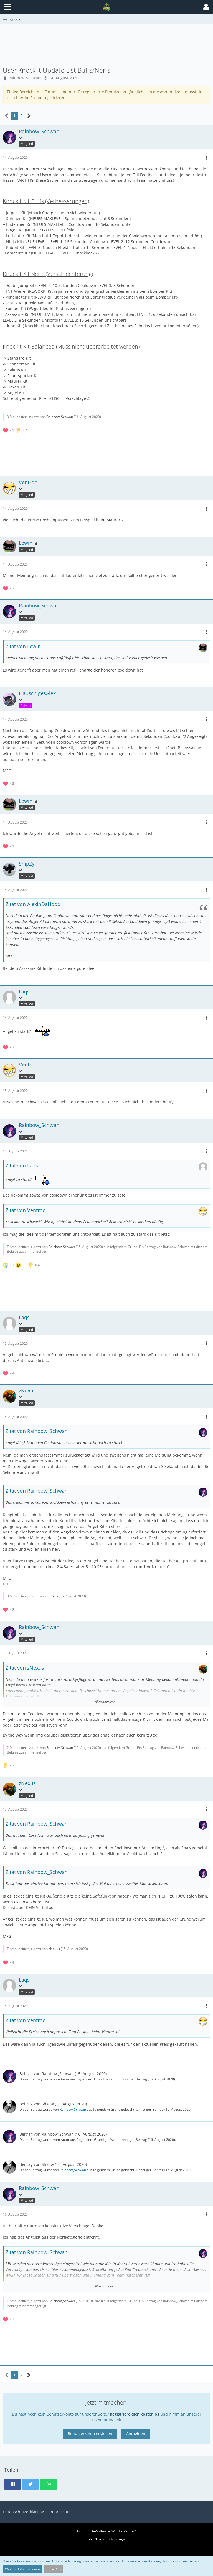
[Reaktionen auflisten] (15, 429)
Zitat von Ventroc (25, 1210)
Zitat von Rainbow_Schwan (37, 1431)
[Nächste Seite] (29, 116)
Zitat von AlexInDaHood (33, 904)
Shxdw (48, 2103)
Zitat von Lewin (23, 646)
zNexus (52, 1596)
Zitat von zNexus (25, 1667)
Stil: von (106, 2539)
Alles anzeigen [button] (105, 1701)
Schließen (53, 2569)
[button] (206, 6)
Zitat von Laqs (22, 1165)
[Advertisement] (106, 47)
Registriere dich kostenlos (134, 2414)
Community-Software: (106, 2531)
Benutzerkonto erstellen (90, 2433)
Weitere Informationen (22, 2569)
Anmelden (135, 2433)
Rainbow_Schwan (24, 77)
